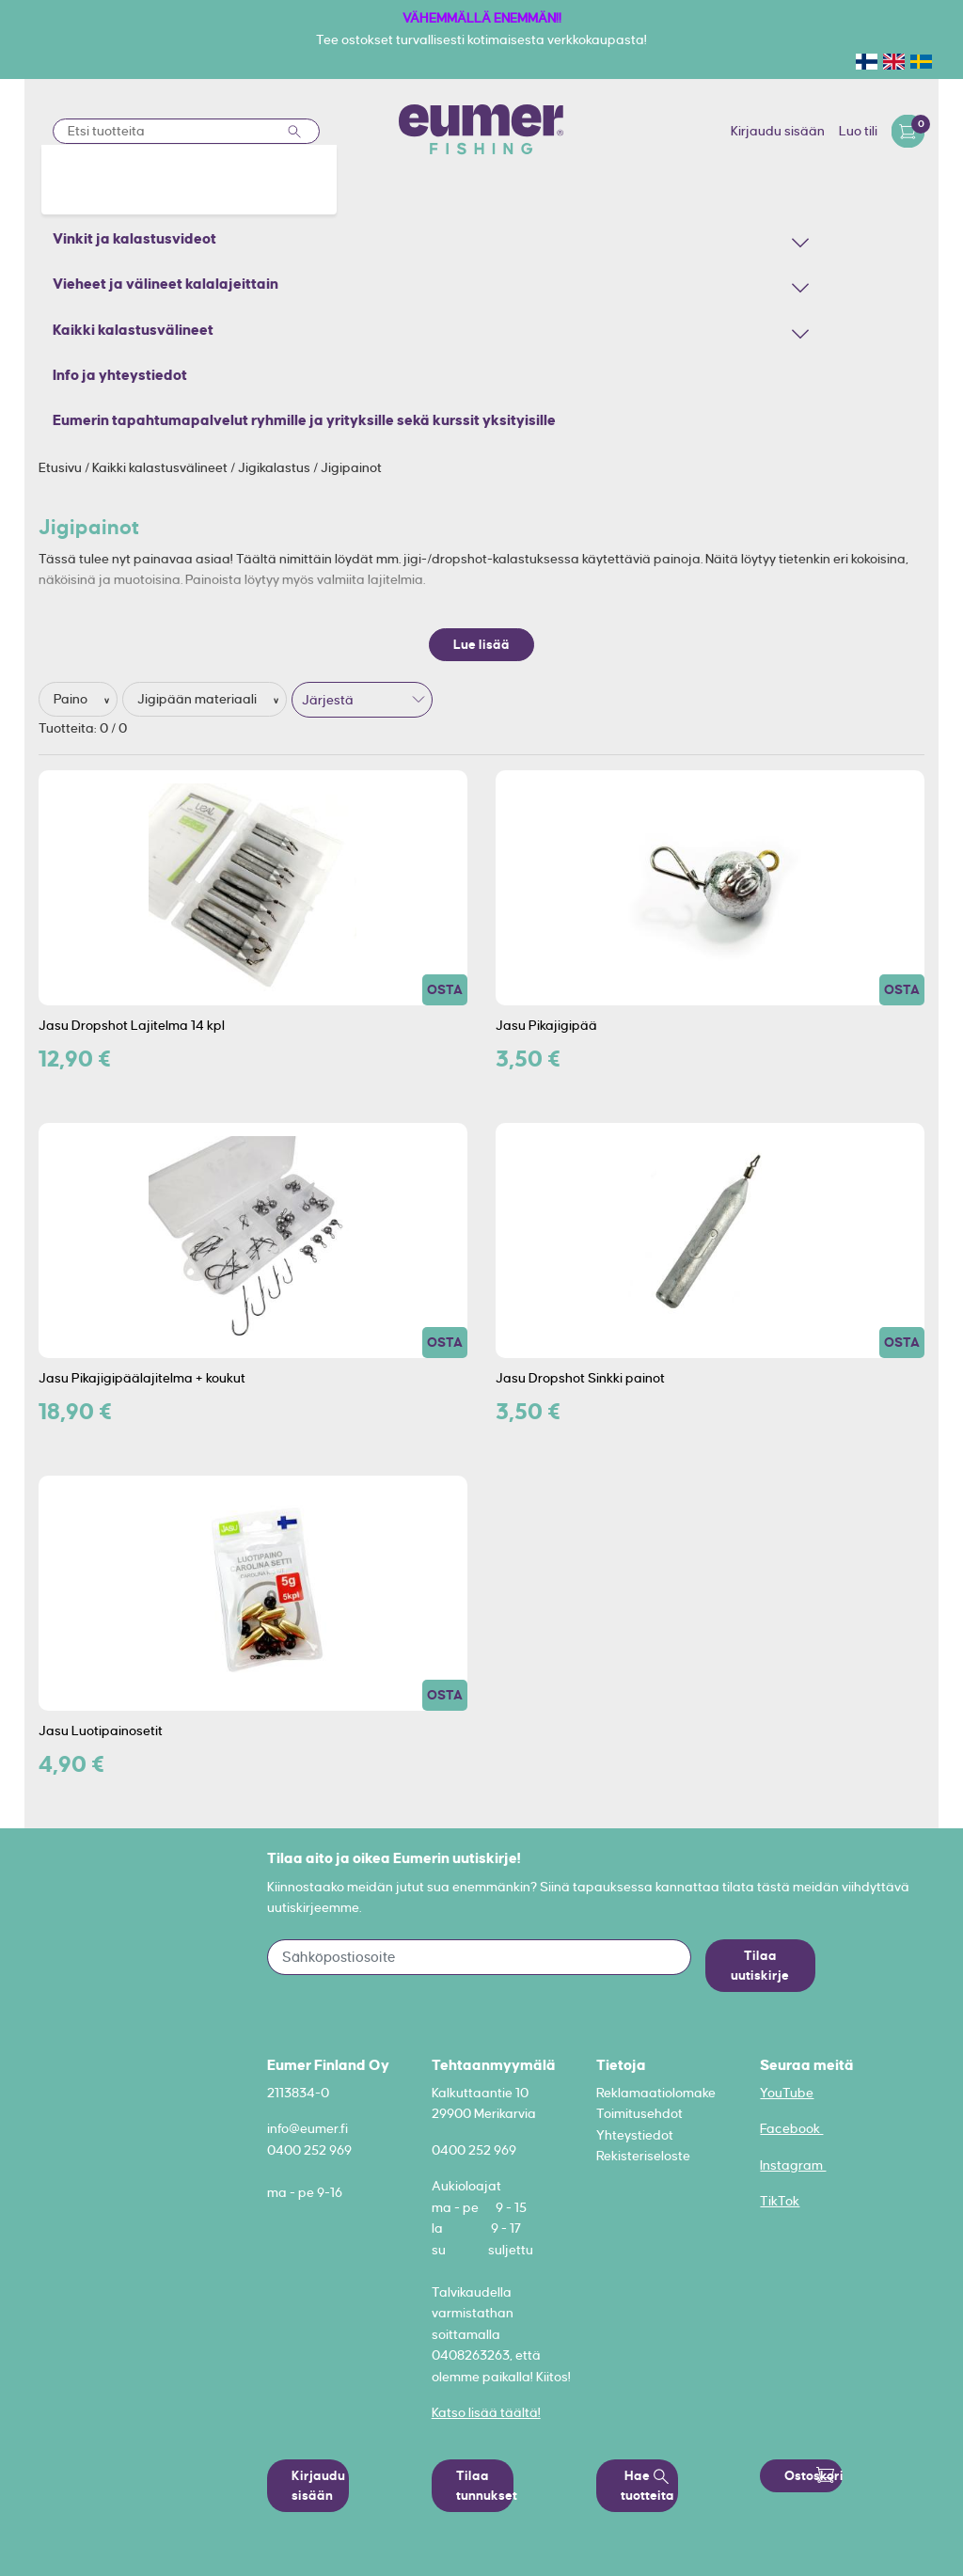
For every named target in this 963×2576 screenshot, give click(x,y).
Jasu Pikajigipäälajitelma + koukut (142, 1377)
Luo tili (858, 130)
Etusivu (62, 467)
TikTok (779, 2200)
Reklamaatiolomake (656, 2092)
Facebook (791, 2128)
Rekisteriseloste (643, 2155)
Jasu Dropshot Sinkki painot (580, 1377)
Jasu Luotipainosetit (101, 1730)
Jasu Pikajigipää (546, 1025)
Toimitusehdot (639, 2113)
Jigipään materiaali (198, 698)
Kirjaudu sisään (778, 130)
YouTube (786, 2092)
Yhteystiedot (634, 2134)
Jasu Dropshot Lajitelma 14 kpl (132, 1025)
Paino (72, 698)
